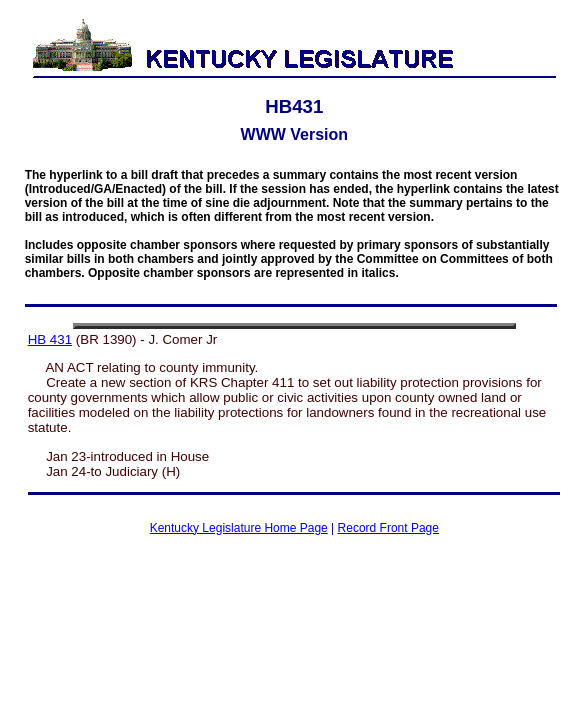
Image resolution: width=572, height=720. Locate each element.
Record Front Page (388, 528)
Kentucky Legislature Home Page (239, 528)
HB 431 (50, 339)
